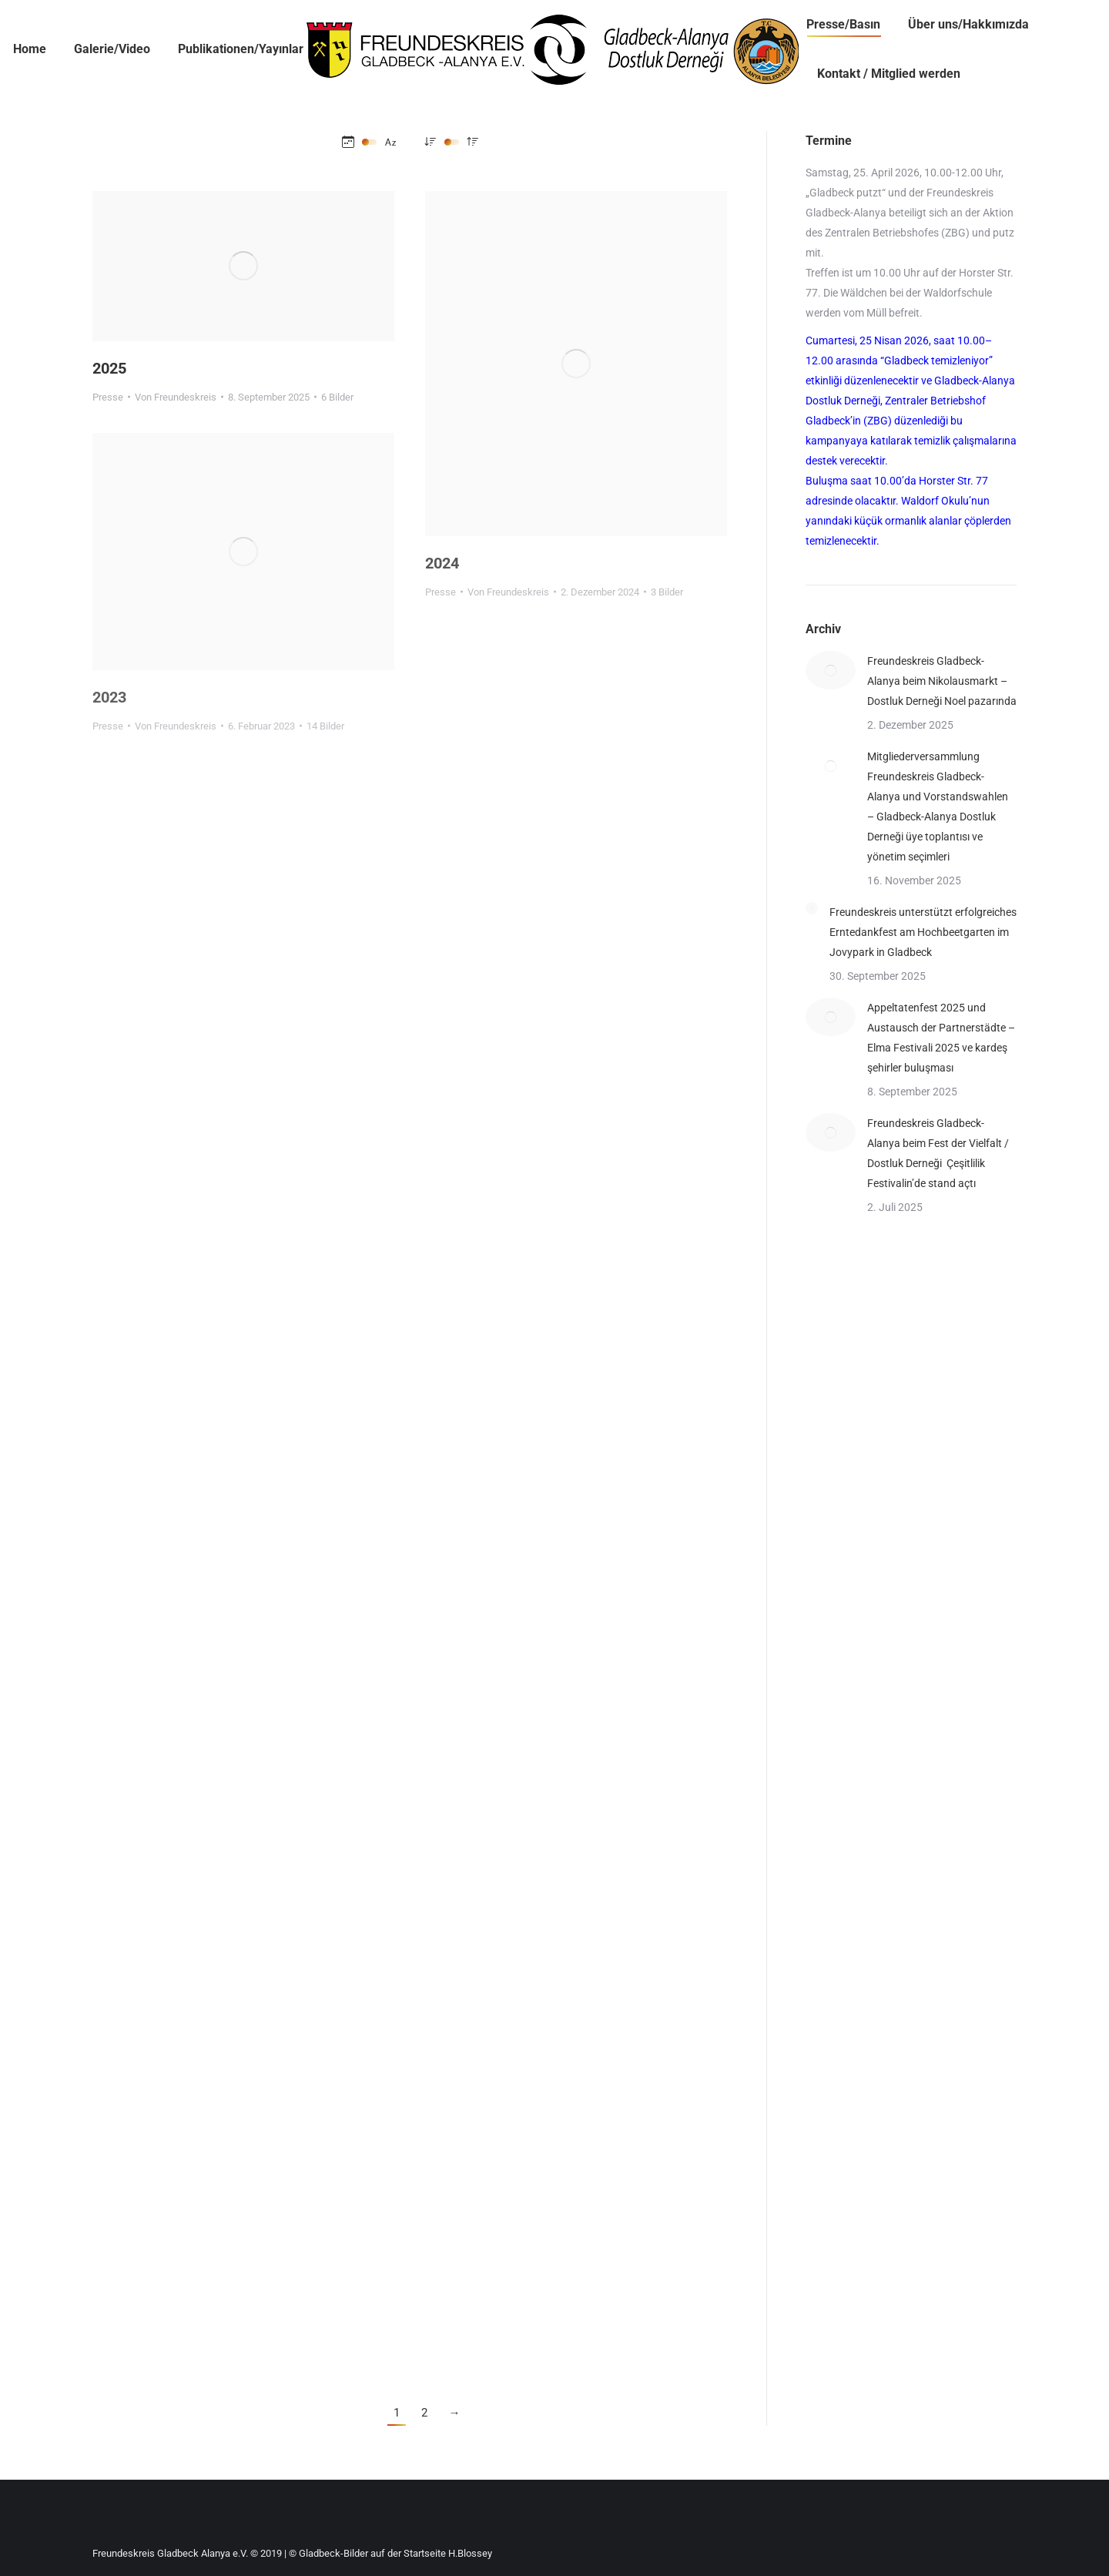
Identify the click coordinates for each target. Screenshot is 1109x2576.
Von (175, 397)
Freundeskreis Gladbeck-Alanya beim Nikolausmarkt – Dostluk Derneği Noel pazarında (942, 681)
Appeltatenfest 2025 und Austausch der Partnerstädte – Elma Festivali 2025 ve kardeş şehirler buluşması (941, 1037)
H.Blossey (470, 2553)
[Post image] (831, 670)
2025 (109, 368)
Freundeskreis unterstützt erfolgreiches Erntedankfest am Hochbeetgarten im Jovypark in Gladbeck (923, 932)
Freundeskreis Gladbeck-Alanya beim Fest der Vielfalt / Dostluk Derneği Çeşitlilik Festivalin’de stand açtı (938, 1153)
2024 (442, 563)
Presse (107, 397)
